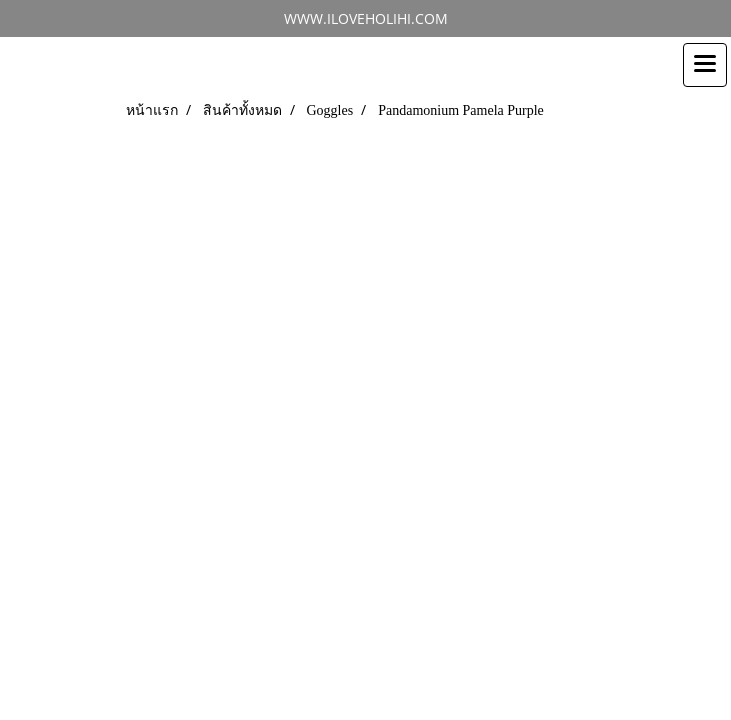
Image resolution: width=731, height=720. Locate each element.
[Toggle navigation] (705, 65)
